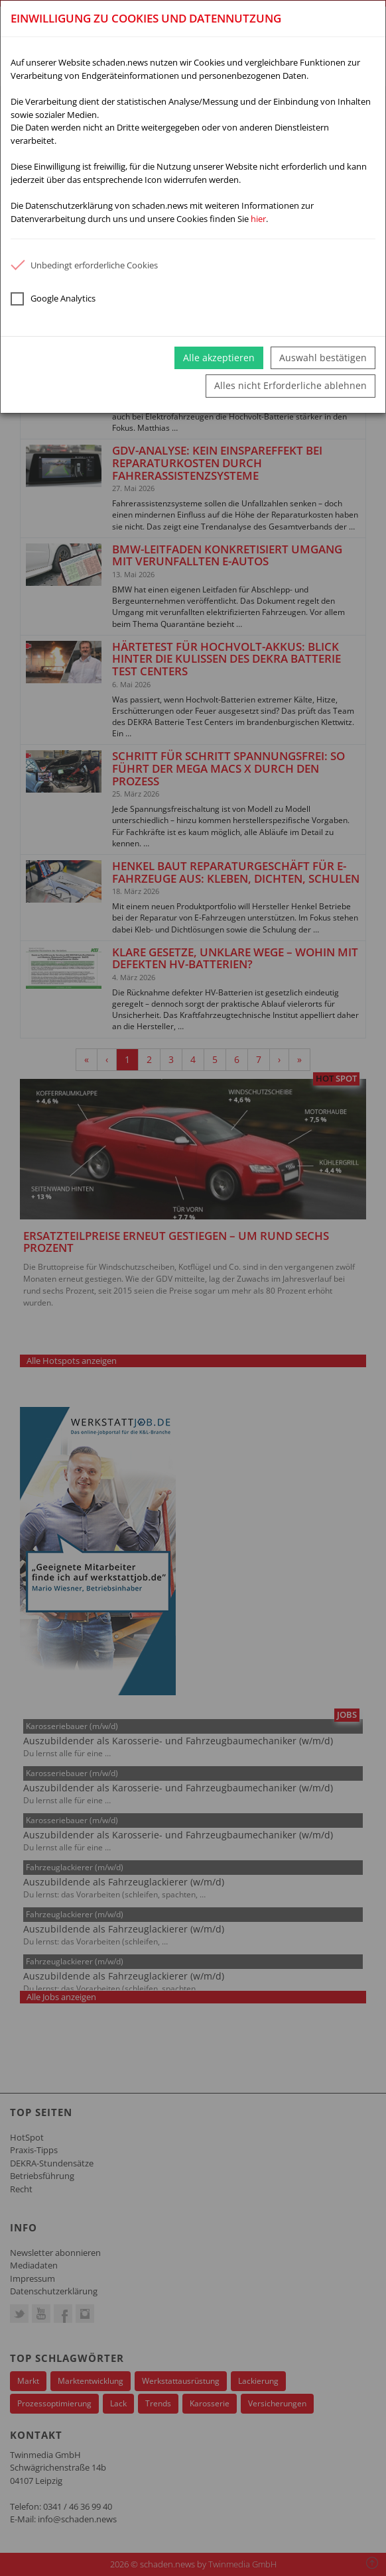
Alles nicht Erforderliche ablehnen (290, 385)
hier (258, 219)
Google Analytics (53, 299)
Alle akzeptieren (219, 357)
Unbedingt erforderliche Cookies (84, 265)
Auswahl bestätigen (323, 357)
